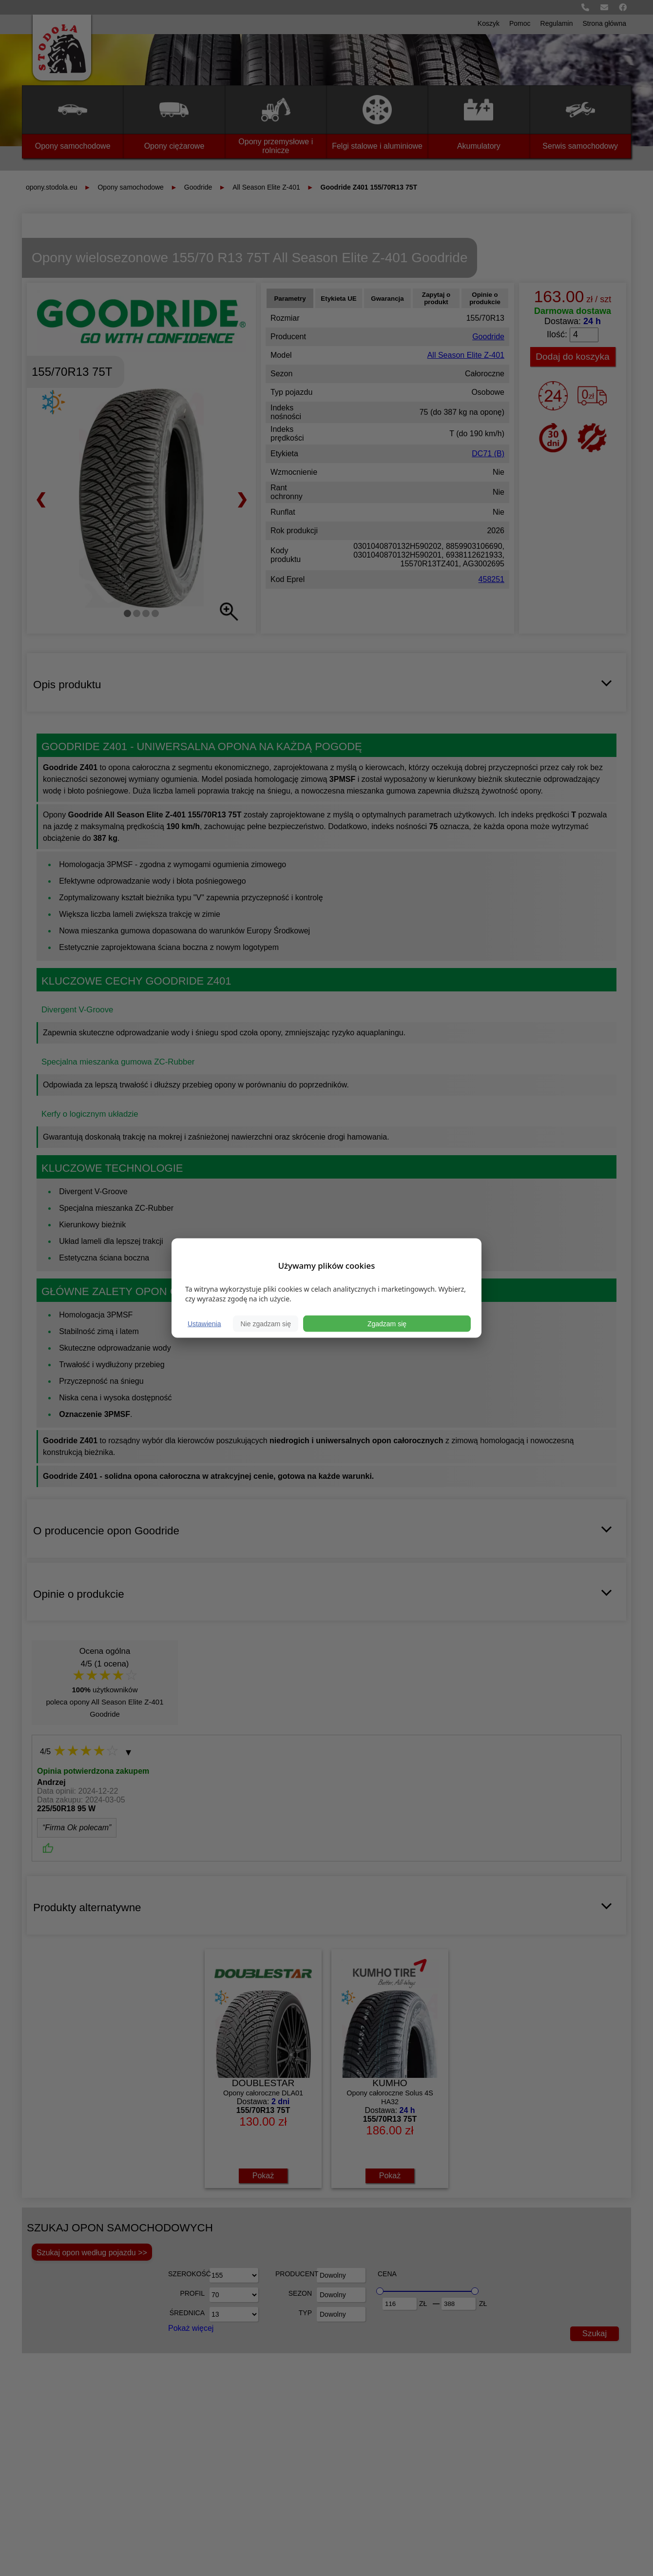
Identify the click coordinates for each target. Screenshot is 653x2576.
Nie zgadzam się (265, 1324)
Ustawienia (204, 1324)
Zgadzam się (386, 1324)
